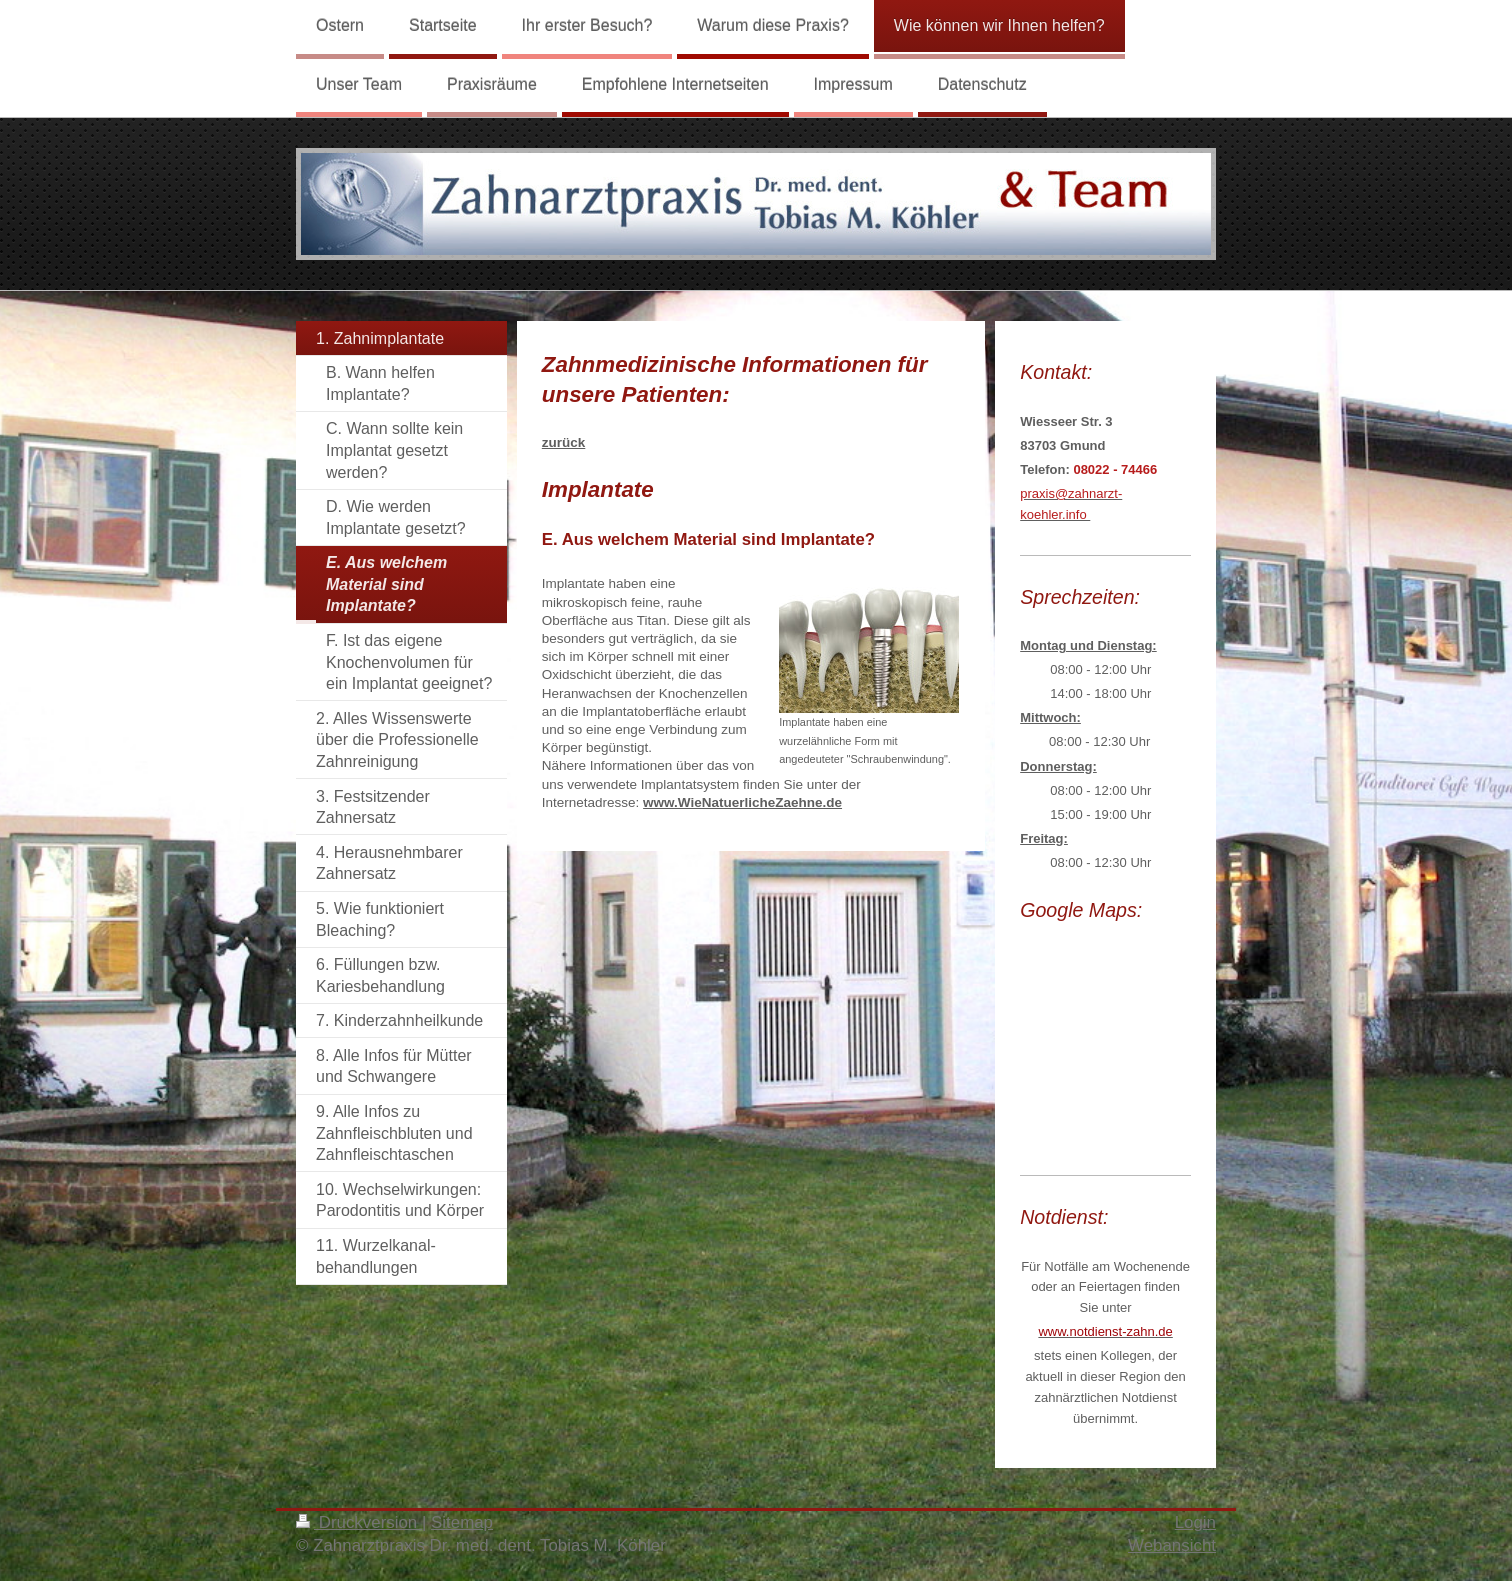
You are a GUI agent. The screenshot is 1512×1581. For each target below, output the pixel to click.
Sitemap (462, 1522)
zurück (564, 442)
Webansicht (1172, 1545)
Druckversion (359, 1522)
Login (1195, 1522)
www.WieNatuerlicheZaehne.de (742, 802)
